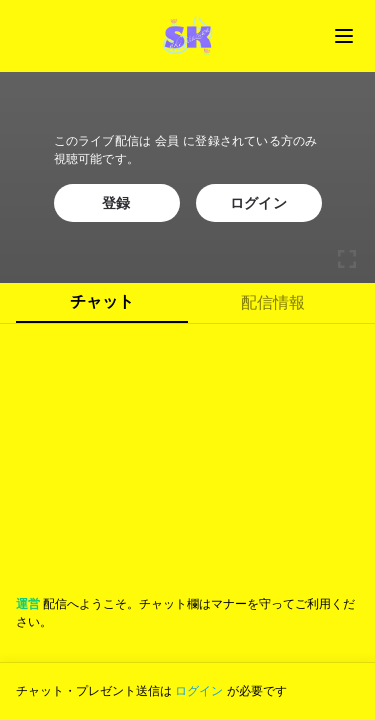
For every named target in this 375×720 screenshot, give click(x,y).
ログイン (258, 203)
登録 (116, 203)
